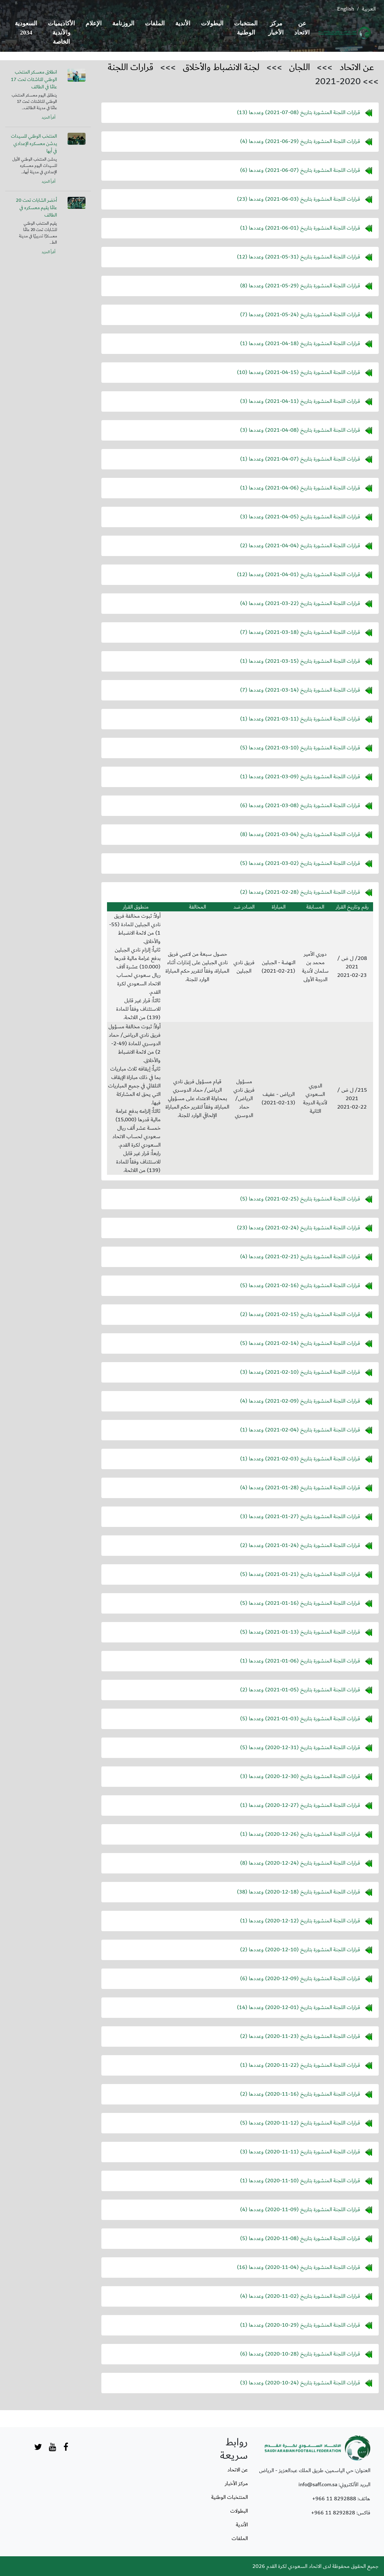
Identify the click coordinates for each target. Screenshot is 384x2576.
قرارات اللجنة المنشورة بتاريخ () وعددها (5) (300, 747)
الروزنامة (123, 23)
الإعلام (94, 23)
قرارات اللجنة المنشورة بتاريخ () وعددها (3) (300, 401)
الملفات (155, 23)
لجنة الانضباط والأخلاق (221, 67)
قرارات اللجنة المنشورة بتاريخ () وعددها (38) (298, 1891)
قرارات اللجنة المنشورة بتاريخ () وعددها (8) (300, 285)
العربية (369, 8)
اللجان (299, 67)
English (345, 8)
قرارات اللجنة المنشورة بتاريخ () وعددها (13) (298, 112)
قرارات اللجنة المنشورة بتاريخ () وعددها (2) (300, 545)
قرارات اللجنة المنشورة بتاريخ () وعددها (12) (298, 256)
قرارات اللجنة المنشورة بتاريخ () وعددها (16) (298, 2267)
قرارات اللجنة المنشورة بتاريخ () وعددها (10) (298, 372)
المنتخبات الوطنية (246, 28)
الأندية (182, 23)
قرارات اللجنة (130, 67)
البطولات (212, 23)
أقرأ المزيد (48, 117)
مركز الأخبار (276, 28)
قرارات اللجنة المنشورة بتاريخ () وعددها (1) (300, 227)
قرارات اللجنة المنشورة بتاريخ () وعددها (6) (300, 170)
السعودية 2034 (26, 28)
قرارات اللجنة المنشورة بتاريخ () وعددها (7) (300, 314)
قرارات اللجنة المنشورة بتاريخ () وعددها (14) (298, 2007)
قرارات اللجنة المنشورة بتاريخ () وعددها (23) (298, 199)
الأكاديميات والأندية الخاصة (61, 32)
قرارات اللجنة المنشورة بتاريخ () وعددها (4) (300, 141)
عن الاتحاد (302, 28)
